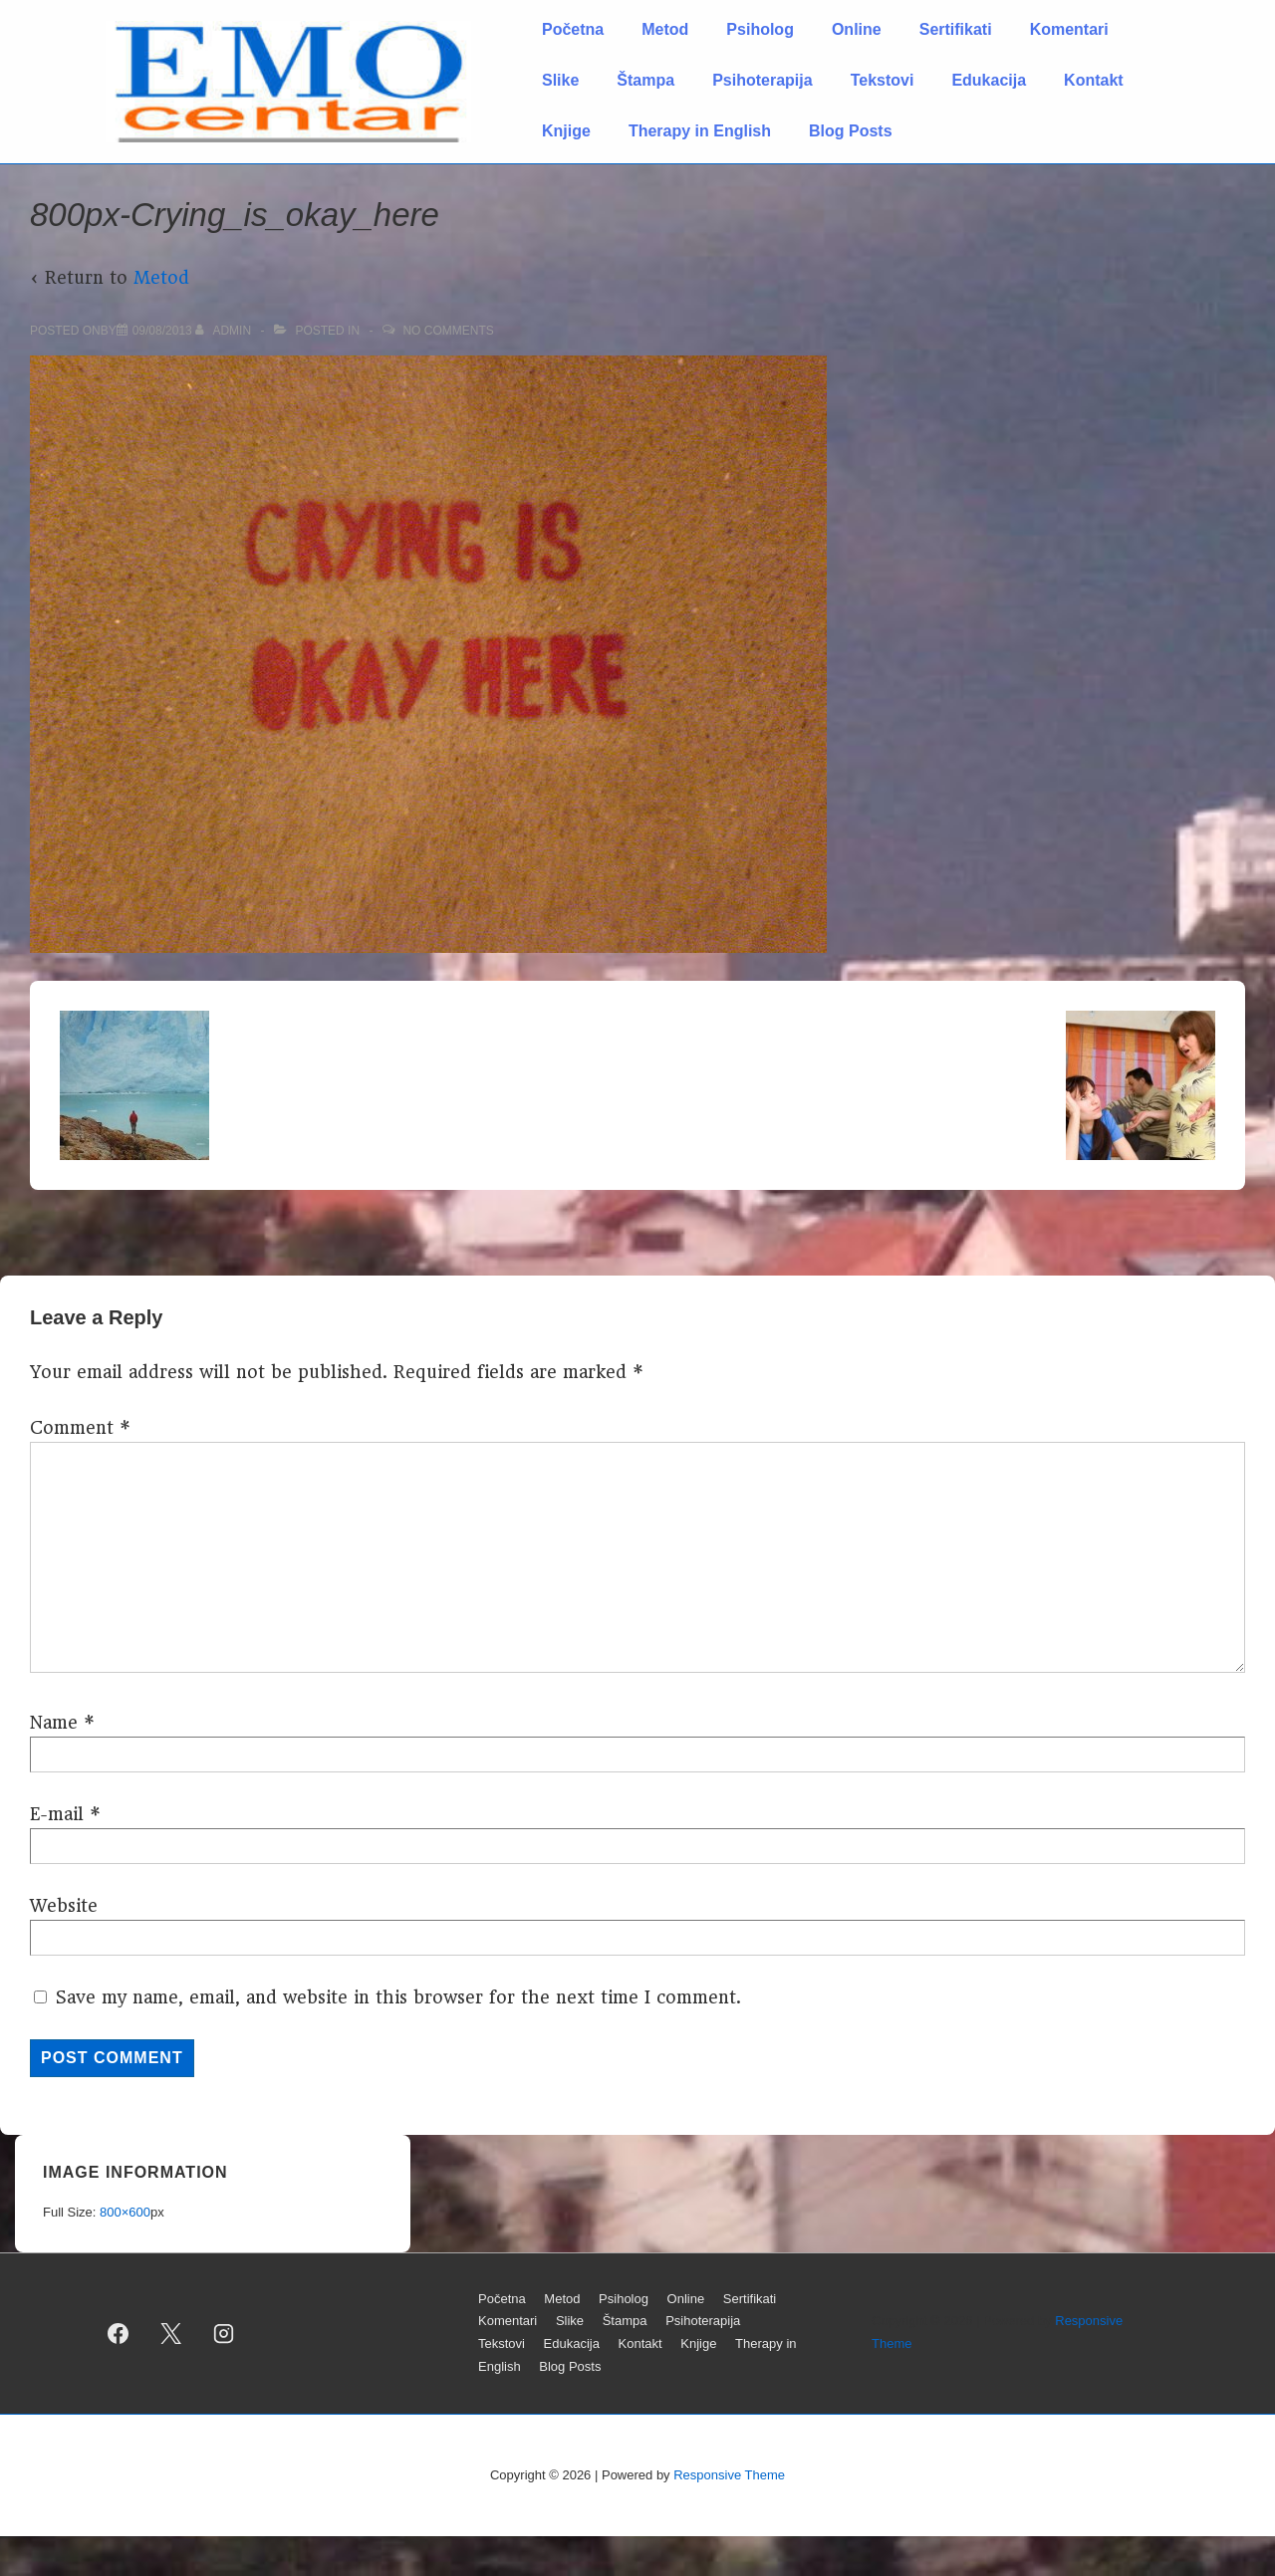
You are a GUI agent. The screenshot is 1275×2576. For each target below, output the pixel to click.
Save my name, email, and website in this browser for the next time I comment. (398, 1997)
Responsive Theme (729, 2474)
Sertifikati (955, 29)
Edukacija (988, 80)
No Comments (447, 331)
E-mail (57, 1814)
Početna (573, 29)
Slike (560, 80)
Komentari (1069, 29)
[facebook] (118, 2333)
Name (54, 1723)
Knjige (566, 130)
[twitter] (171, 2333)
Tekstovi (882, 80)
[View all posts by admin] (224, 331)
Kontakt (1094, 80)
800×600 (125, 2212)
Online (857, 29)
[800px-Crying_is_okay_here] (162, 331)
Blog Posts (850, 130)
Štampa (645, 80)
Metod (664, 29)
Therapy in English (700, 130)
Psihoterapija (762, 80)
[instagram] (224, 2333)
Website (64, 1906)
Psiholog (760, 29)
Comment (80, 1428)
